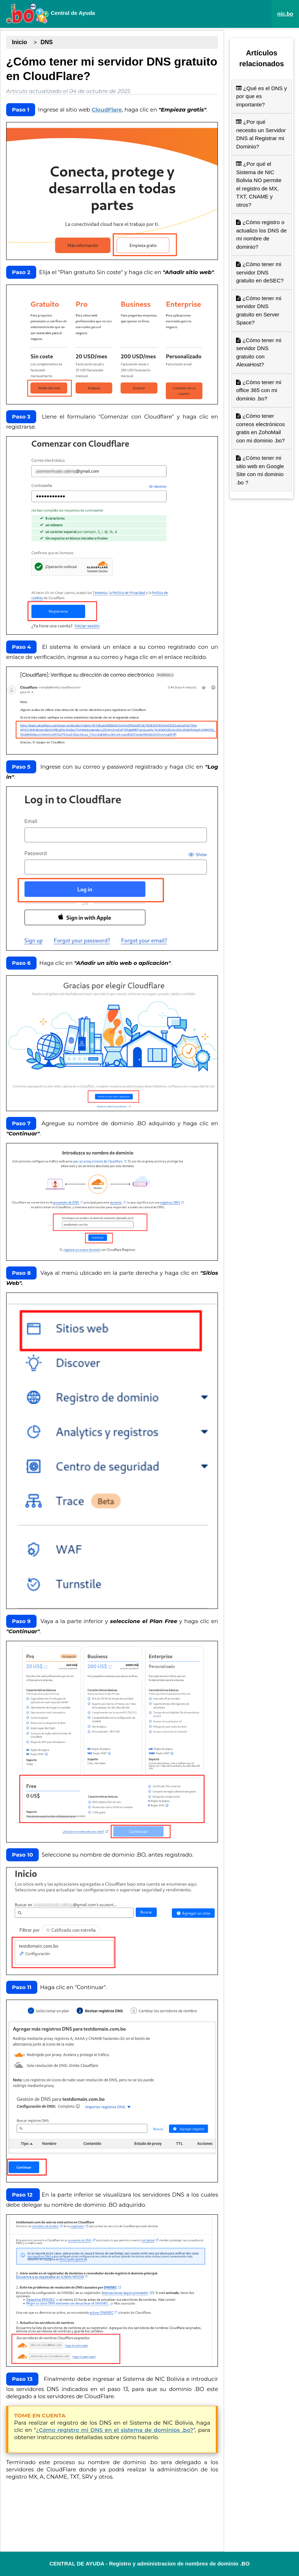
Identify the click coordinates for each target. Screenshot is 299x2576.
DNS (47, 42)
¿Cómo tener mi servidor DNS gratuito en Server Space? (258, 310)
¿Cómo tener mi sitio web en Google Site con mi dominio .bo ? (260, 470)
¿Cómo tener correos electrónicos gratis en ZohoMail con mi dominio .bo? (260, 428)
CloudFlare (107, 109)
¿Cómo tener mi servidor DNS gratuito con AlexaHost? (258, 352)
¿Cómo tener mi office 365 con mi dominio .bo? (258, 390)
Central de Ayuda (50, 13)
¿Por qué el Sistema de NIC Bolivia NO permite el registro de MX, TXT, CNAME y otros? (258, 184)
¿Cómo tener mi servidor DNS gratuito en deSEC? (259, 272)
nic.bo (285, 13)
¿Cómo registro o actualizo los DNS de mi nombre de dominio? (261, 234)
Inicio (19, 42)
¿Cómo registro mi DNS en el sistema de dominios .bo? (114, 2429)
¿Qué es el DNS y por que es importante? (261, 96)
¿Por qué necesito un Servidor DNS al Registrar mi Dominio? (261, 134)
